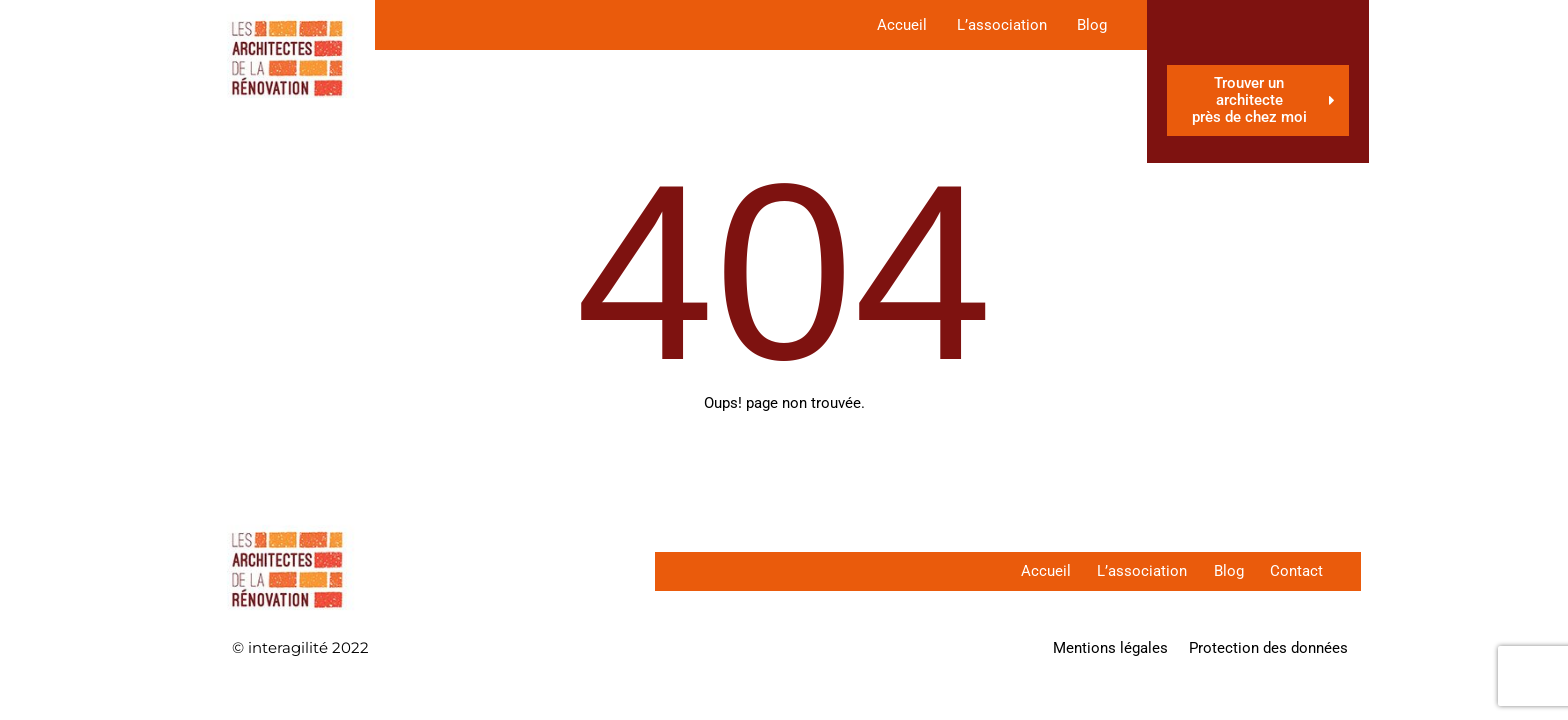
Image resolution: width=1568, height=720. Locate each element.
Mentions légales (1110, 648)
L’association (1002, 25)
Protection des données (1268, 648)
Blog (1092, 25)
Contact (1294, 571)
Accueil (902, 25)
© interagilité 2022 (300, 647)
